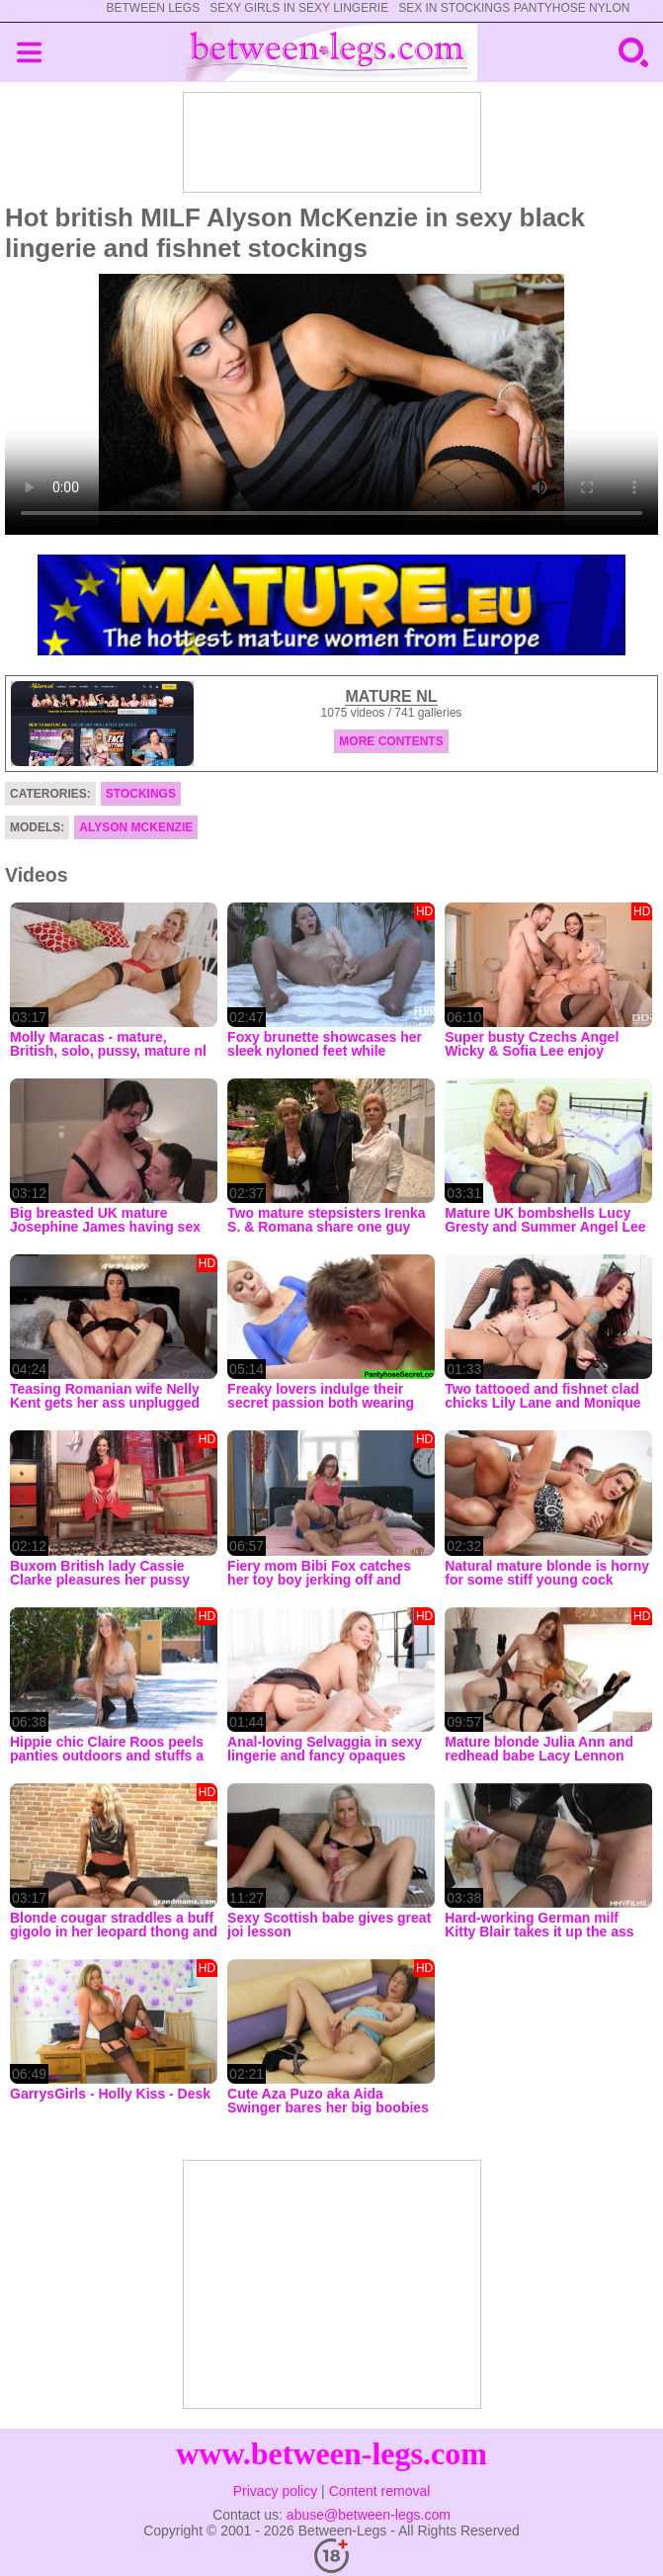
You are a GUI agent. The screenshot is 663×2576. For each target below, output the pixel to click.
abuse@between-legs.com (369, 2515)
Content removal (380, 2491)
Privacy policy (275, 2491)
